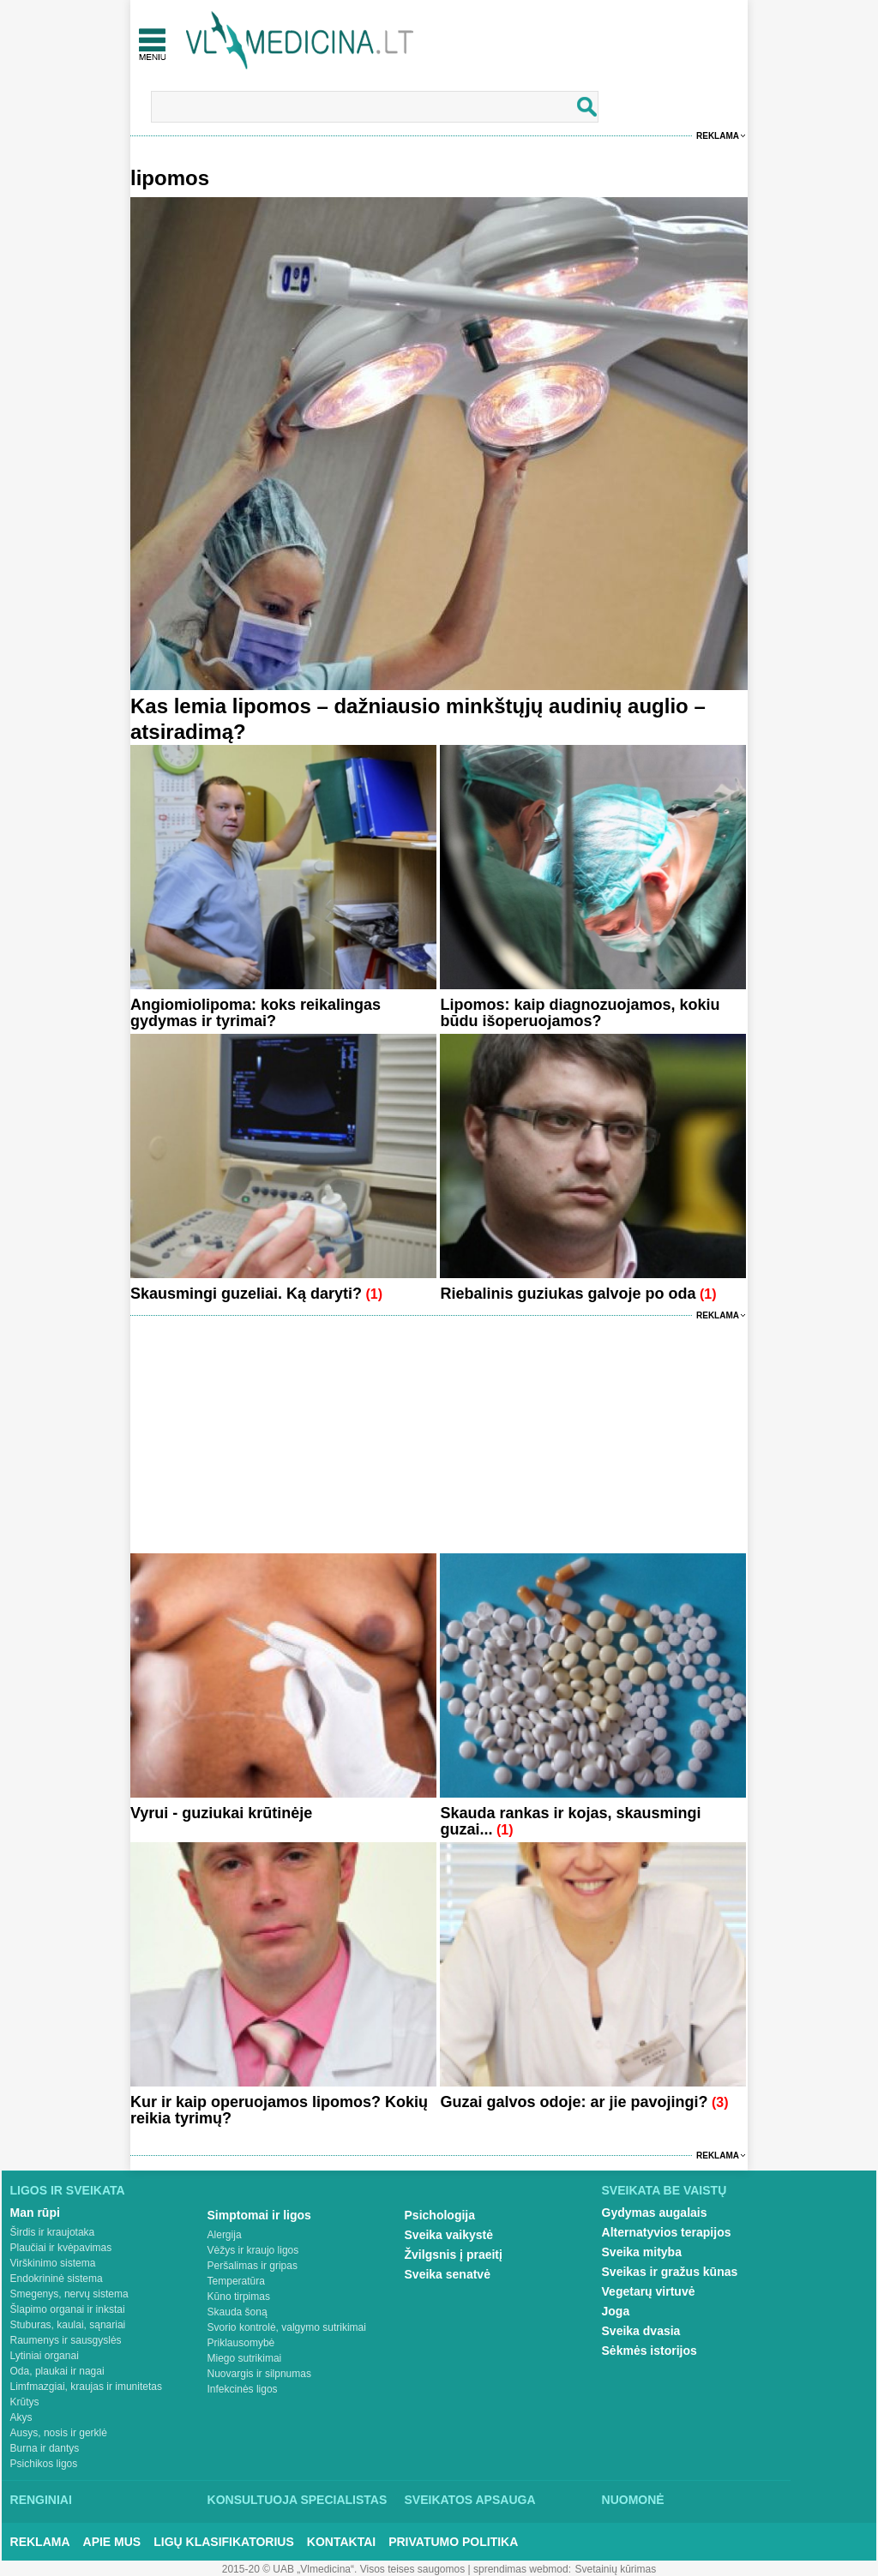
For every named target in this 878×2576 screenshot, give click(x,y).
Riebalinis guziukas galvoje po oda (567, 1293)
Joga (616, 2311)
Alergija (224, 2235)
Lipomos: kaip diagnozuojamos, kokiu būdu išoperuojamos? (579, 1013)
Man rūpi (35, 2212)
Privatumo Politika (453, 2542)
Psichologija (440, 2215)
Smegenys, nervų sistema (69, 2294)
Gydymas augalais (654, 2212)
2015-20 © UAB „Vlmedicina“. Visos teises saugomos (343, 2569)
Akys (21, 2417)
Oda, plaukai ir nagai (57, 2371)
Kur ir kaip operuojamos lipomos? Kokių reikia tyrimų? (279, 2110)
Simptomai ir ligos (259, 2215)
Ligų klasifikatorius (223, 2542)
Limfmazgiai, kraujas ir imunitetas (86, 2387)
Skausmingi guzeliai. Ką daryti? (246, 1293)
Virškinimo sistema (53, 2263)
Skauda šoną (237, 2312)
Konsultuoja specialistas (297, 2500)
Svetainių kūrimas (616, 2569)
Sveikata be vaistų (664, 2190)
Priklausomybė (241, 2343)
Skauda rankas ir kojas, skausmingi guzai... (570, 1821)
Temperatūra (236, 2281)
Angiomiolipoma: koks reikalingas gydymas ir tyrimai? (255, 1013)
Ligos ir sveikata (67, 2190)
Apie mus (112, 2542)
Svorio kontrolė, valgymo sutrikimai (286, 2327)
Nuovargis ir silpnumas (259, 2374)
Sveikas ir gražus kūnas (670, 2272)
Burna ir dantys (45, 2448)
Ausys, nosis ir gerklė (58, 2433)
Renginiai (41, 2500)
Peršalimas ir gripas (252, 2266)
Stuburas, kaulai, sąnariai (68, 2325)
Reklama (717, 136)
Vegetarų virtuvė (648, 2291)
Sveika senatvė (447, 2274)
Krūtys (24, 2402)
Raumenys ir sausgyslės (66, 2340)
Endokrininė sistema (56, 2279)
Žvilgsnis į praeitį (453, 2254)
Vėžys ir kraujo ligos (253, 2250)
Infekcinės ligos (242, 2389)
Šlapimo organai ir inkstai (67, 2309)
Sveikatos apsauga (470, 2500)
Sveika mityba (642, 2252)
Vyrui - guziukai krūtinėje (221, 1813)
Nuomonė (633, 2500)
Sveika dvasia (641, 2331)
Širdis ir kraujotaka (52, 2232)
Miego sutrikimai (244, 2358)
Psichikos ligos (44, 2464)
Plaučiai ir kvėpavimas (61, 2248)
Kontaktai (341, 2542)
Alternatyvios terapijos (666, 2232)
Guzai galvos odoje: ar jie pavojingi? (573, 2102)
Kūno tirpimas (238, 2297)
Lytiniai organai (44, 2356)
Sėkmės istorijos (649, 2350)
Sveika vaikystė (449, 2235)
